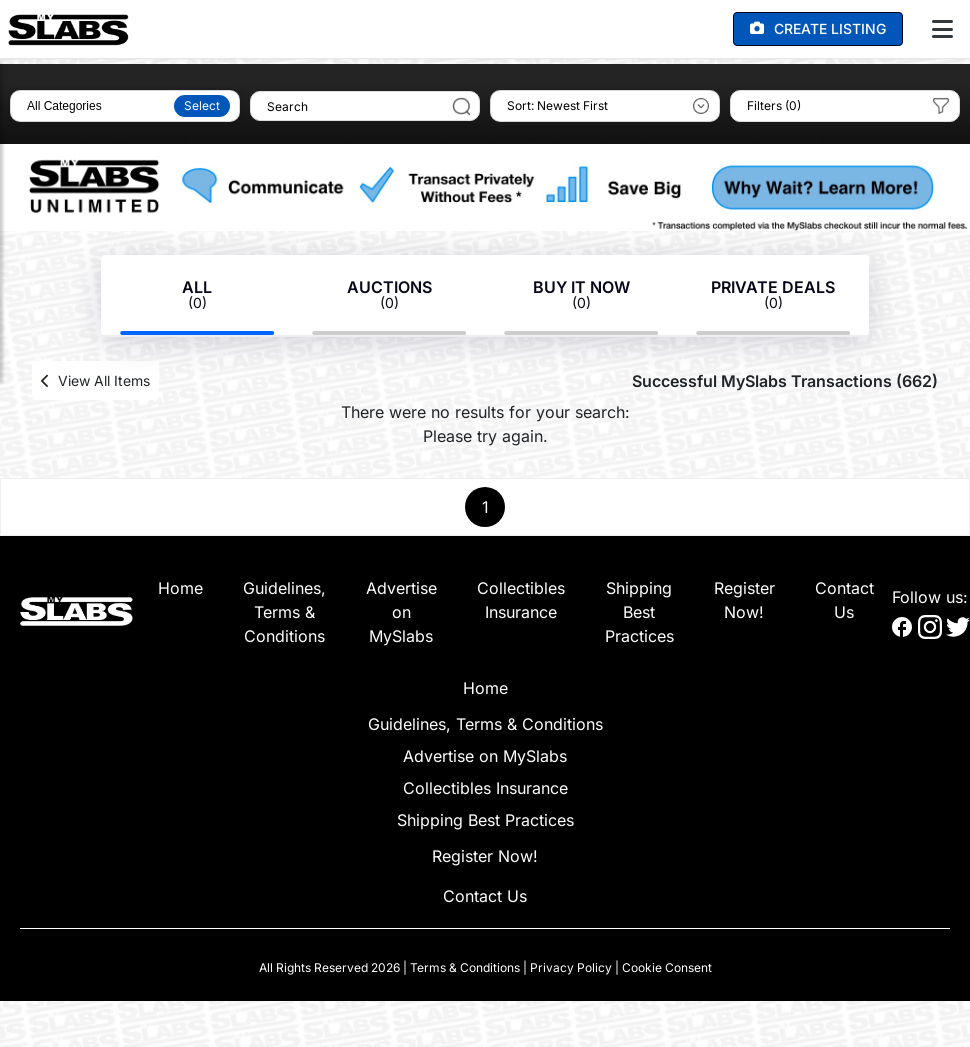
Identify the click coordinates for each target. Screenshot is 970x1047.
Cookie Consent (667, 967)
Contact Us (485, 896)
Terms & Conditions (465, 967)
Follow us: (930, 597)
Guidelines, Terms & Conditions (284, 612)
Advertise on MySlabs (401, 612)
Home (180, 588)
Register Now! (485, 856)
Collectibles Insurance (485, 788)
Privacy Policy (571, 967)
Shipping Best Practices (639, 612)
